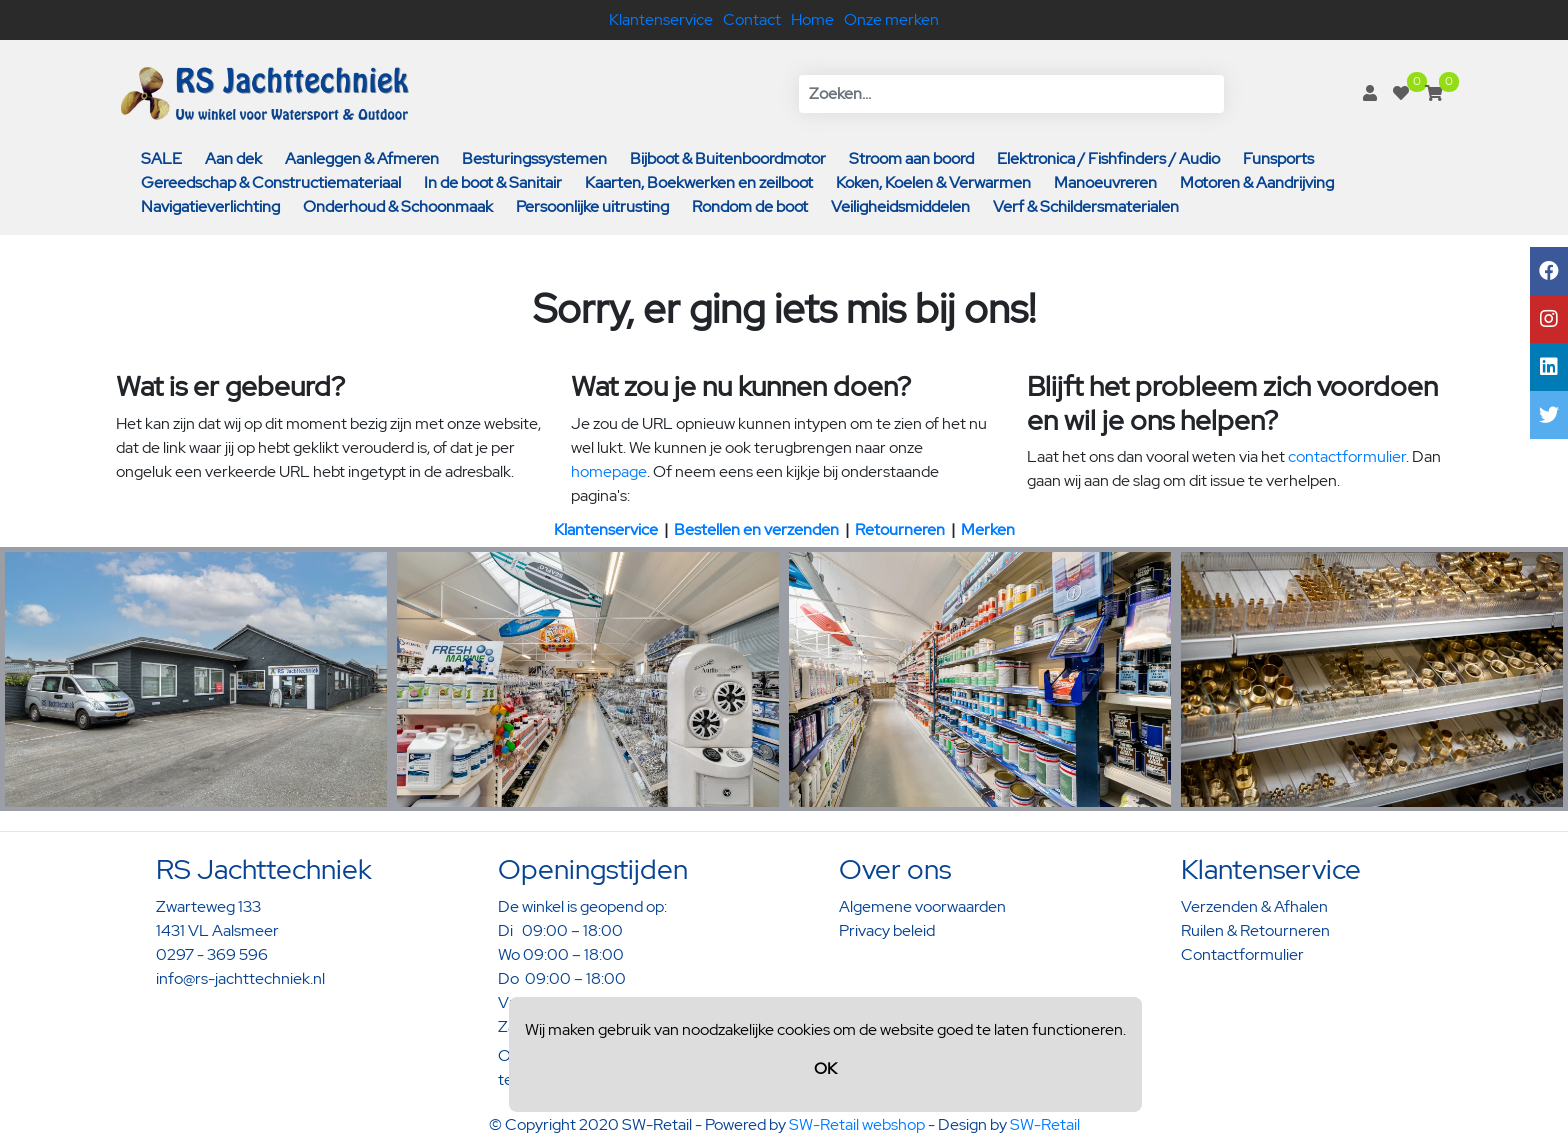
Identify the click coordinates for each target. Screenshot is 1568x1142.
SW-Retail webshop (857, 1124)
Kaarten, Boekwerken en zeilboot (699, 182)
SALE (161, 158)
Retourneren (900, 529)
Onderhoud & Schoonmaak (398, 206)
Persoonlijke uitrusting (592, 206)
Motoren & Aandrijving (1257, 182)
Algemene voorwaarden (922, 906)
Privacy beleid (887, 930)
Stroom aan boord (911, 158)
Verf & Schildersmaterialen (1086, 206)
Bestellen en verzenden (756, 529)
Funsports (1278, 158)
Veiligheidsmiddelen (900, 206)
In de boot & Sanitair (493, 182)
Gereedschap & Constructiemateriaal (271, 182)
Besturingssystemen (534, 158)
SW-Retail (1045, 1124)
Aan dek (233, 158)
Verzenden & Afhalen (1254, 906)
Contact (752, 19)
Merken (988, 529)
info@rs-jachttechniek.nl (240, 978)
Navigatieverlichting (210, 206)
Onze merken (891, 19)
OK (825, 1068)
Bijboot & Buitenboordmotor (728, 158)
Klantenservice (661, 19)
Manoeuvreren (1105, 182)
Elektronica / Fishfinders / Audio (1108, 158)
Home (812, 19)
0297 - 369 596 (212, 954)
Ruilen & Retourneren (1255, 930)
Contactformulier (1242, 954)
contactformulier (1347, 456)
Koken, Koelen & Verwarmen (933, 182)
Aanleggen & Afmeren (362, 158)
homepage (609, 471)
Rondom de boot (750, 206)
